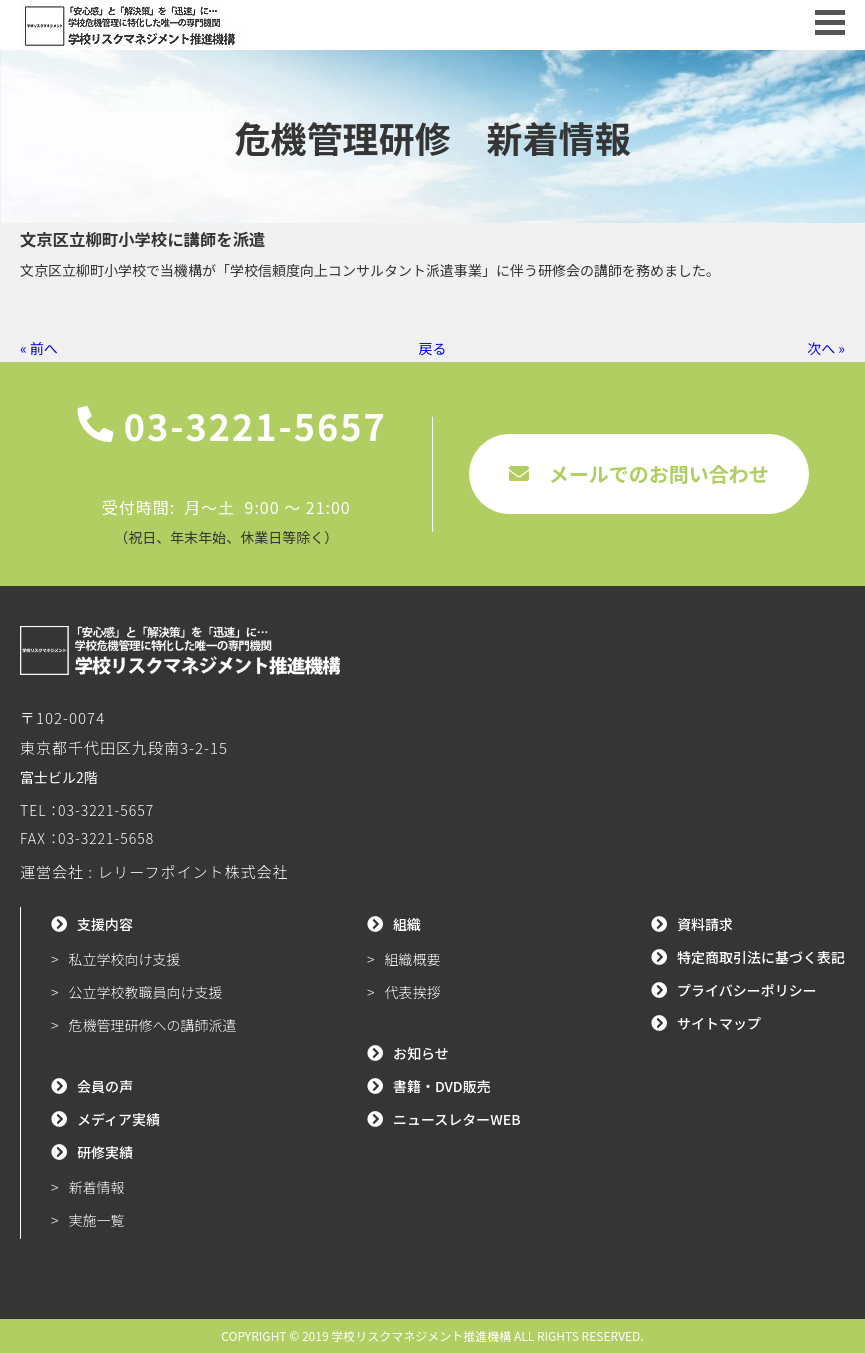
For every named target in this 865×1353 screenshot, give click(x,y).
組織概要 (412, 959)
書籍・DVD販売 (442, 1086)
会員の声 (105, 1086)
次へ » (826, 348)
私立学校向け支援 (125, 959)
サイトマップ (719, 1023)
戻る (433, 348)
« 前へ (39, 348)
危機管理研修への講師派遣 (153, 1025)
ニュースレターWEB (457, 1119)
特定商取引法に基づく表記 (761, 957)
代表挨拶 (412, 992)
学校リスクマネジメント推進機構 (421, 1335)
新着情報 (97, 1187)
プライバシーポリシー (747, 990)
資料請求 (705, 924)
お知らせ (421, 1053)
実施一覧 (97, 1220)
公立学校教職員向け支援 (146, 992)
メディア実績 (118, 1119)
